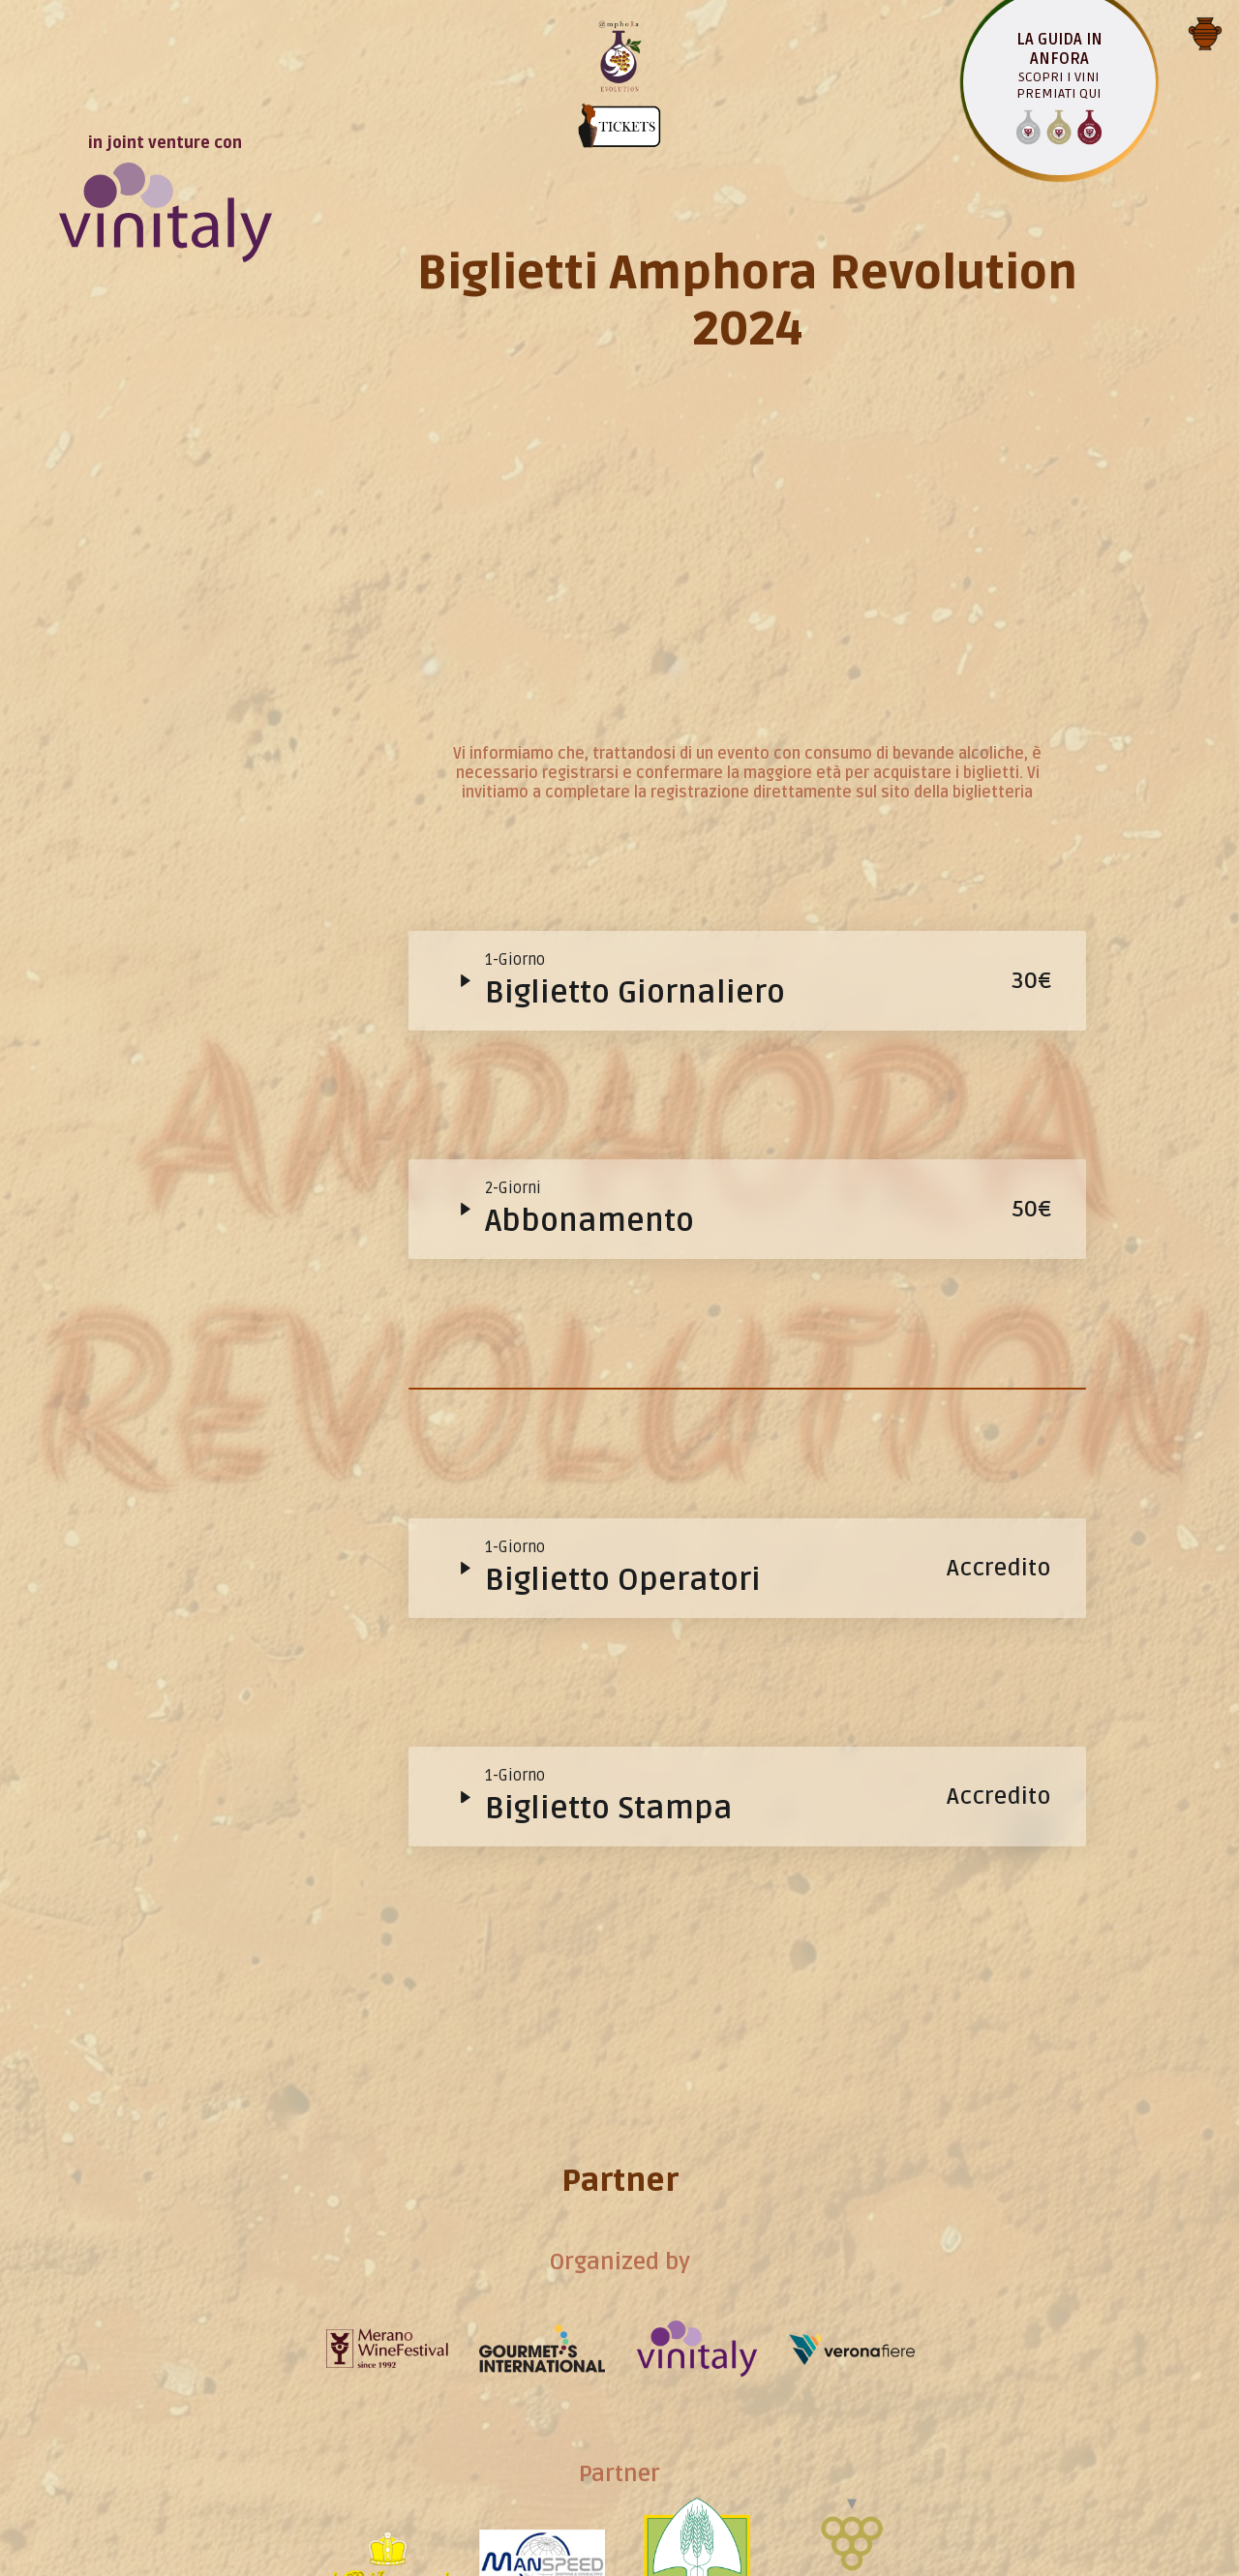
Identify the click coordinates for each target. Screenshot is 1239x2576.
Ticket (632, 1264)
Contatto (631, 2425)
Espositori (632, 1960)
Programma (632, 1497)
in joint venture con (165, 85)
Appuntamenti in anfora (632, 1728)
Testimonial (632, 2193)
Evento (631, 801)
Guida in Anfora (632, 1032)
